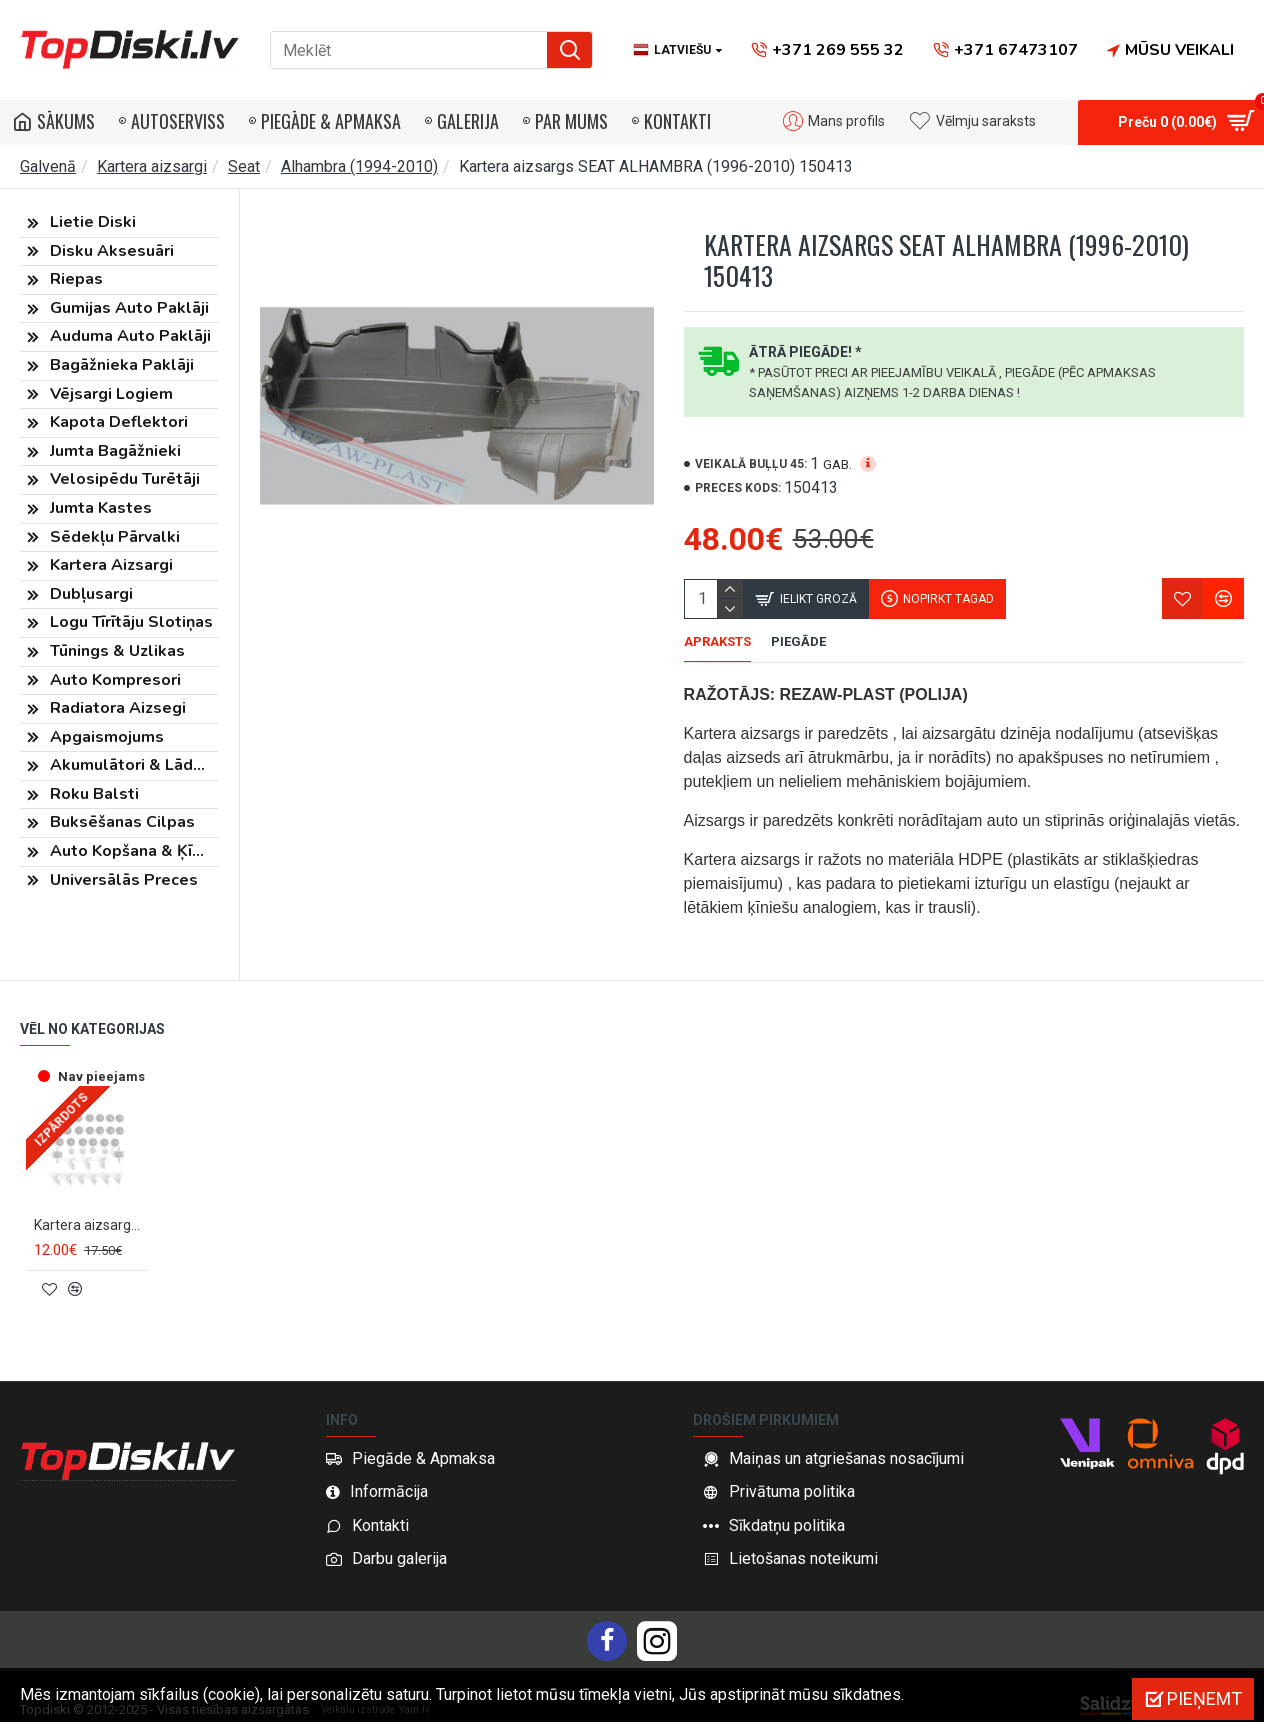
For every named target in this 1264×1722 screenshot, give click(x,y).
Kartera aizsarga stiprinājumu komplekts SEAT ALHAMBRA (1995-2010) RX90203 (91, 1224)
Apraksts (717, 641)
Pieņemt (1204, 1698)
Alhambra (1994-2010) (359, 166)
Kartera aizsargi (152, 166)
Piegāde (798, 641)
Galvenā (48, 166)
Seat (244, 166)
